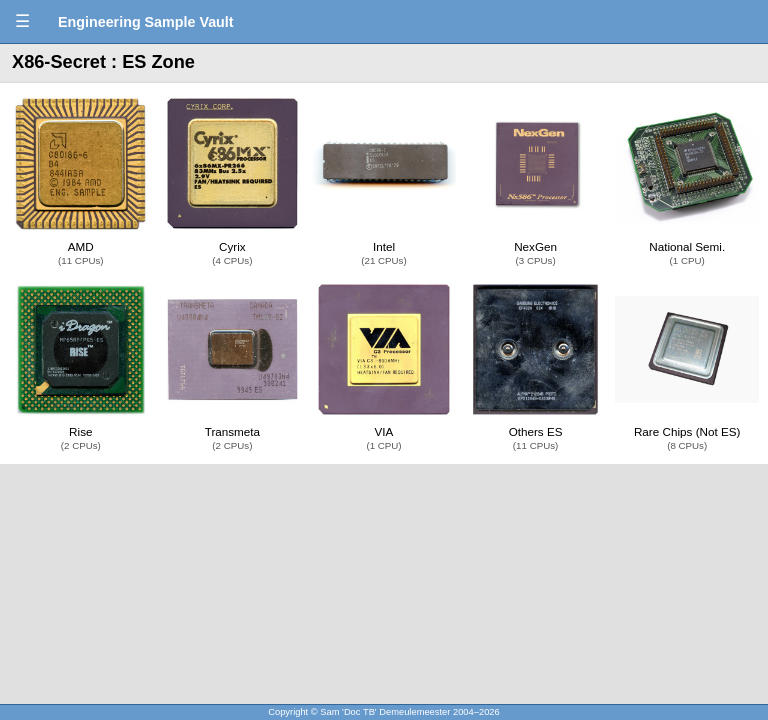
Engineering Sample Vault (146, 22)
